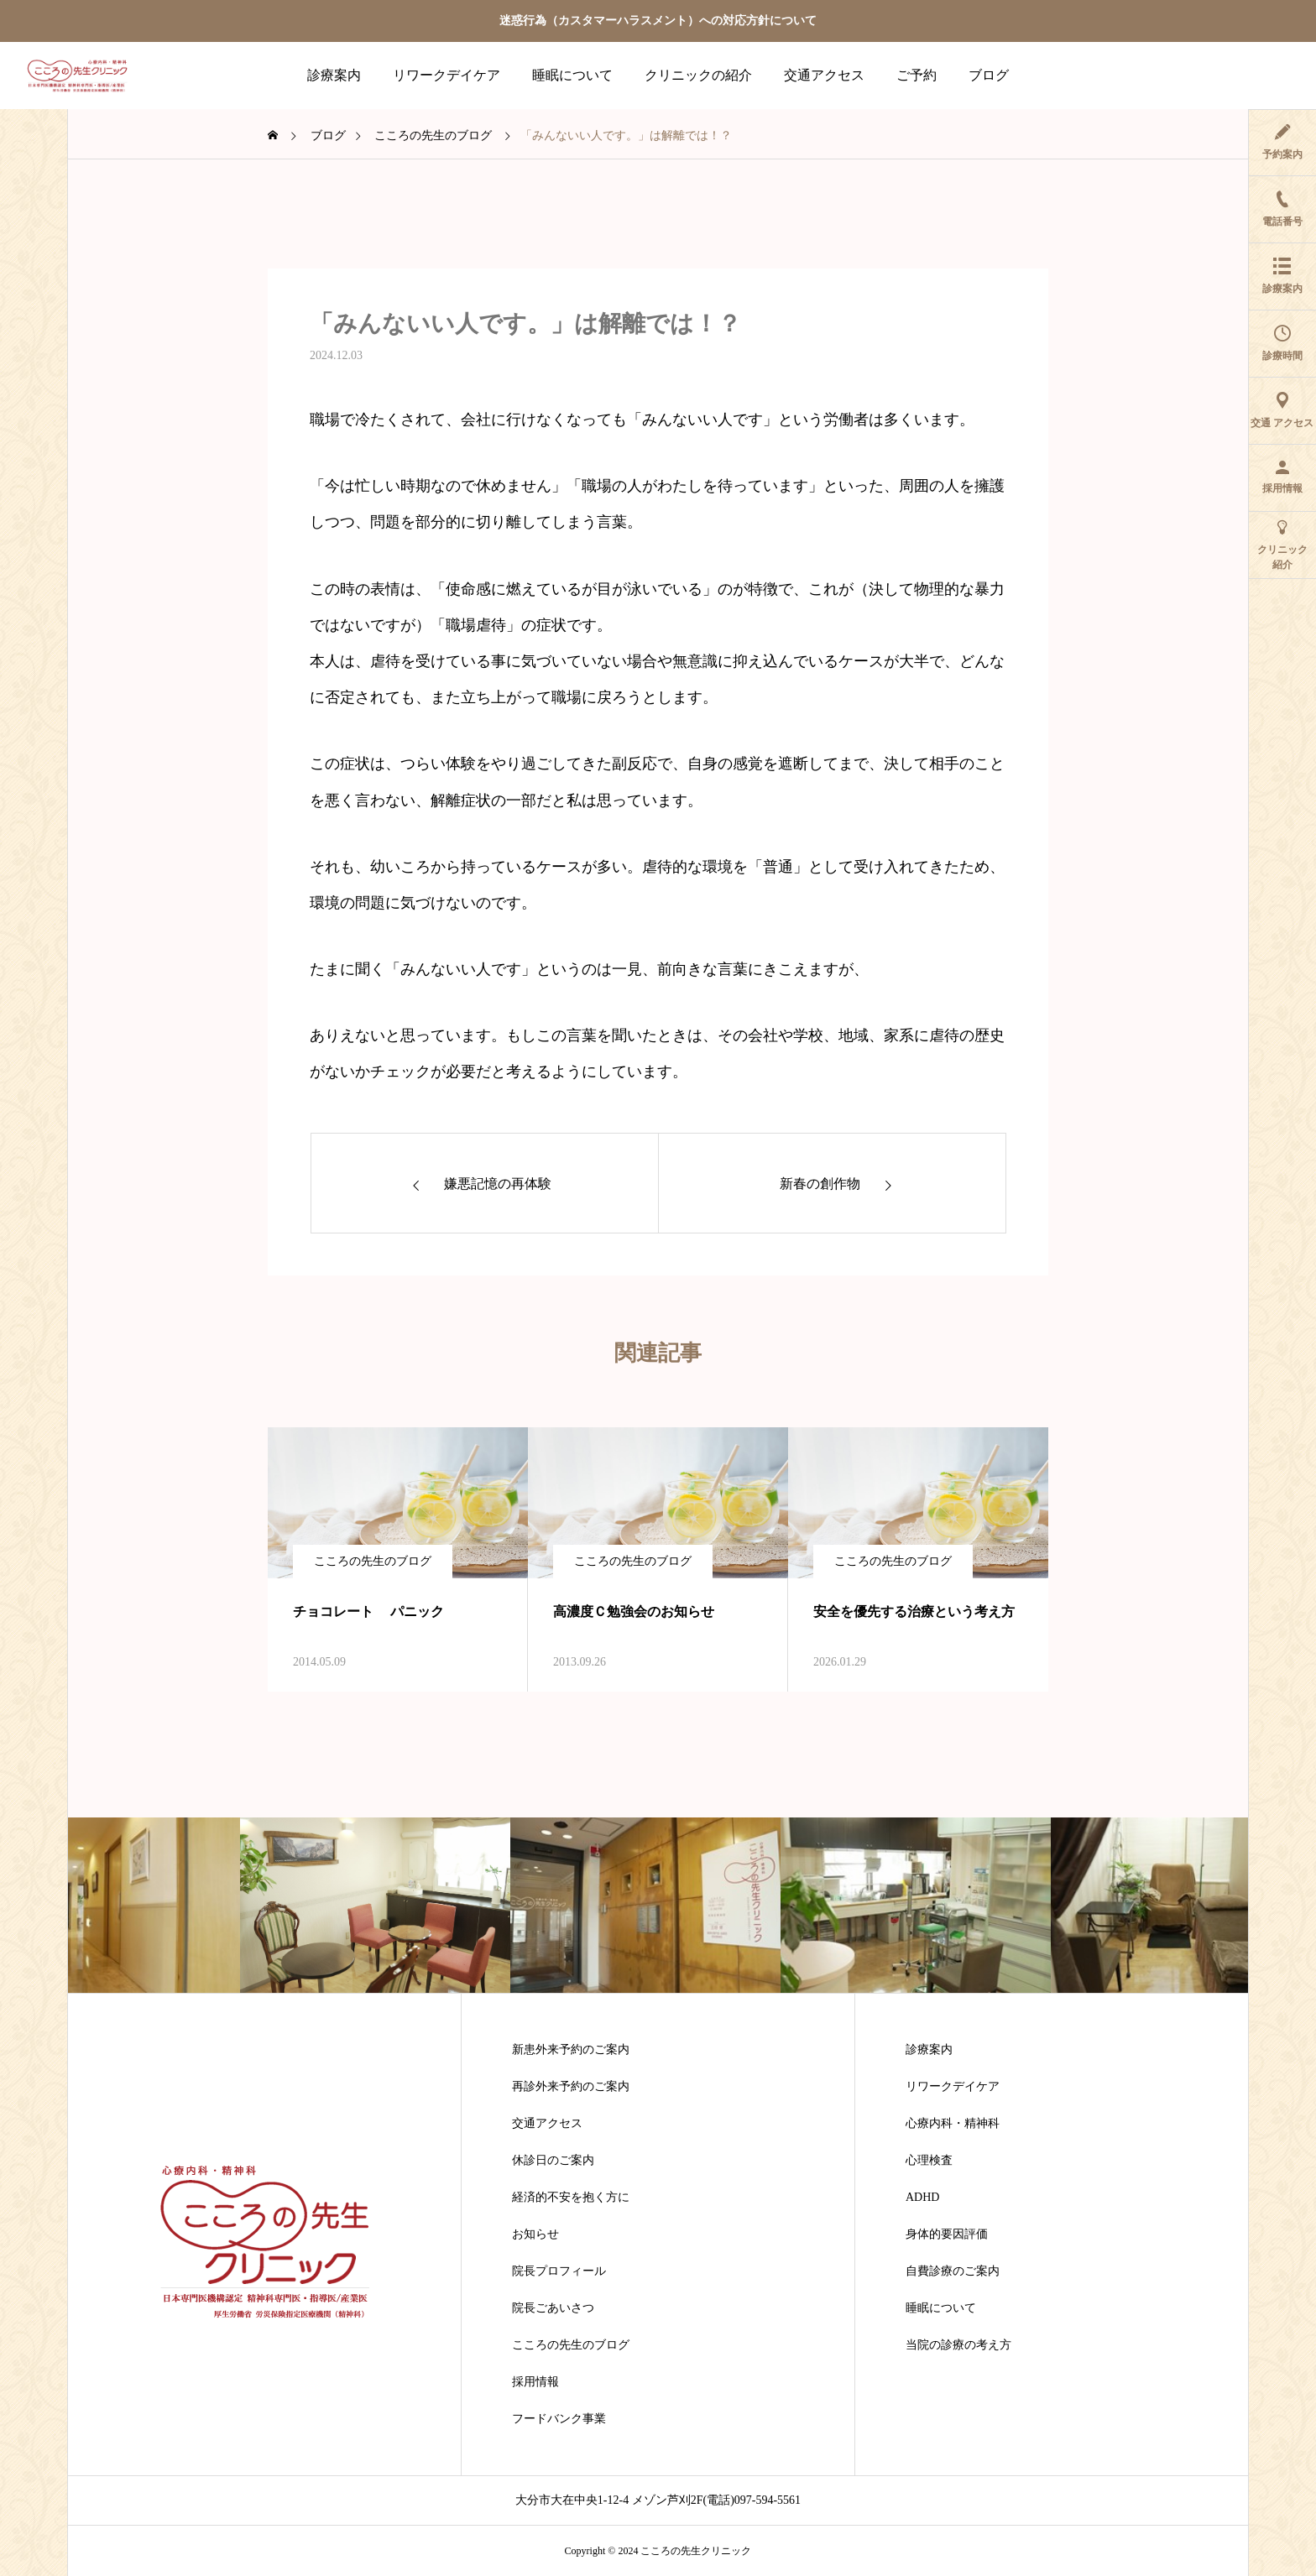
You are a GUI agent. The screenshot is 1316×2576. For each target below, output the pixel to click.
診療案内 (334, 75)
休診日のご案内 (553, 2161)
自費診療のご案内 (953, 2271)
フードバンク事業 (559, 2419)
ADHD (922, 2197)
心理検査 (929, 2161)
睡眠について (572, 75)
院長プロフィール (559, 2271)
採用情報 (535, 2382)
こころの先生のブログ (372, 1561)
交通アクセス (824, 75)
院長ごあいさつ (553, 2308)
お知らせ (535, 2234)
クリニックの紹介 (698, 75)
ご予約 (916, 75)
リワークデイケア (446, 75)
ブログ (989, 75)
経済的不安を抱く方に (570, 2197)
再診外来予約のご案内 (570, 2087)
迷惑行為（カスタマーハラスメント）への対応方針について (658, 20)
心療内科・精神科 (953, 2124)
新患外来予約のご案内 (570, 2050)
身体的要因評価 (947, 2234)
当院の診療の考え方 (958, 2345)
